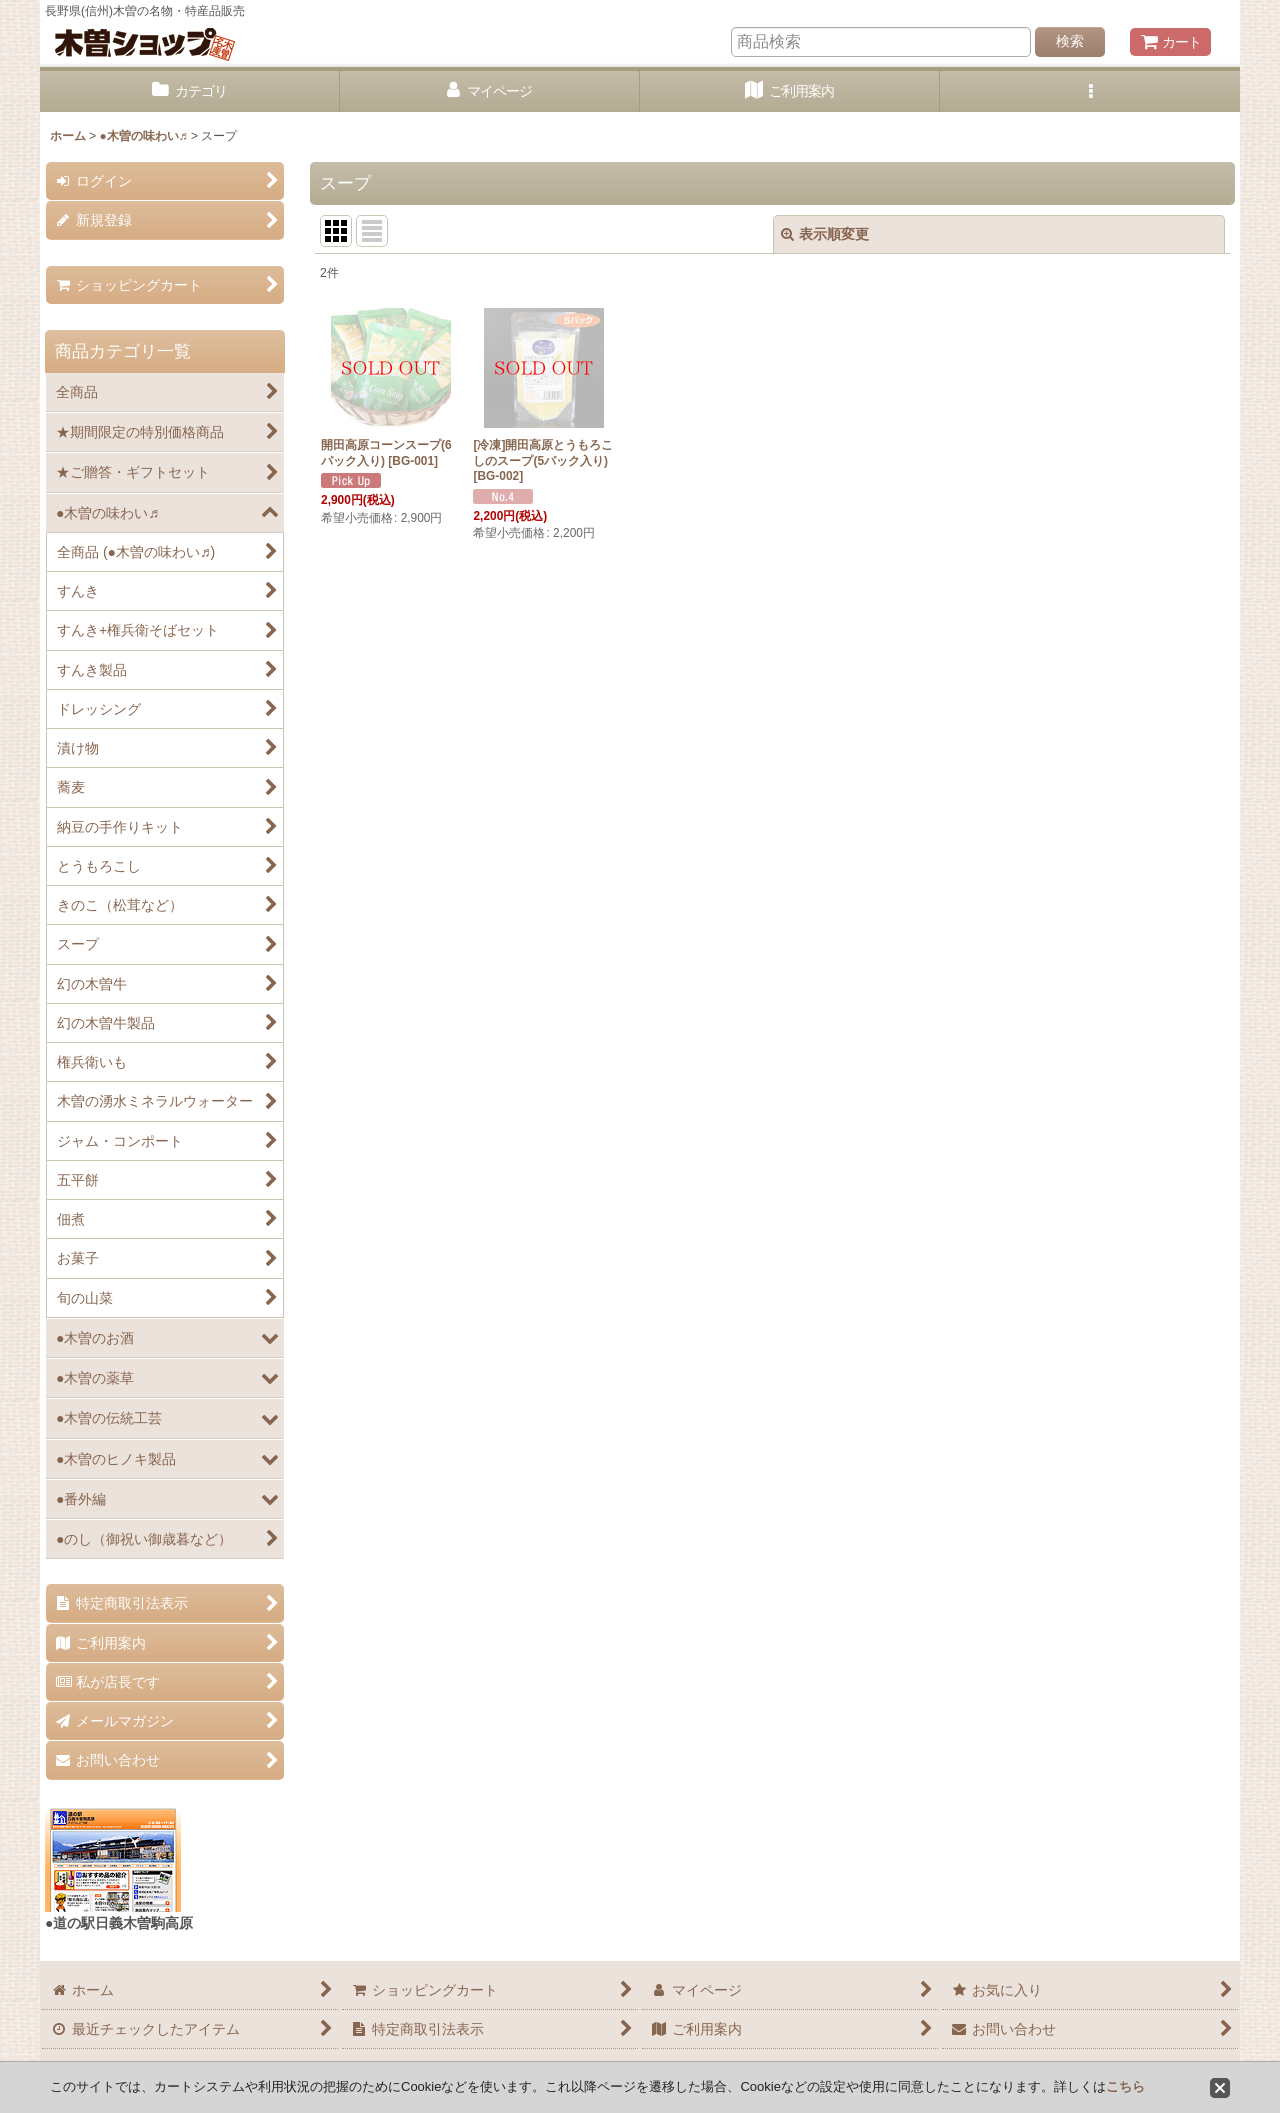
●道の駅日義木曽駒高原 (119, 1923)
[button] (1090, 91)
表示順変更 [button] (825, 234)
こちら (1125, 2086)
